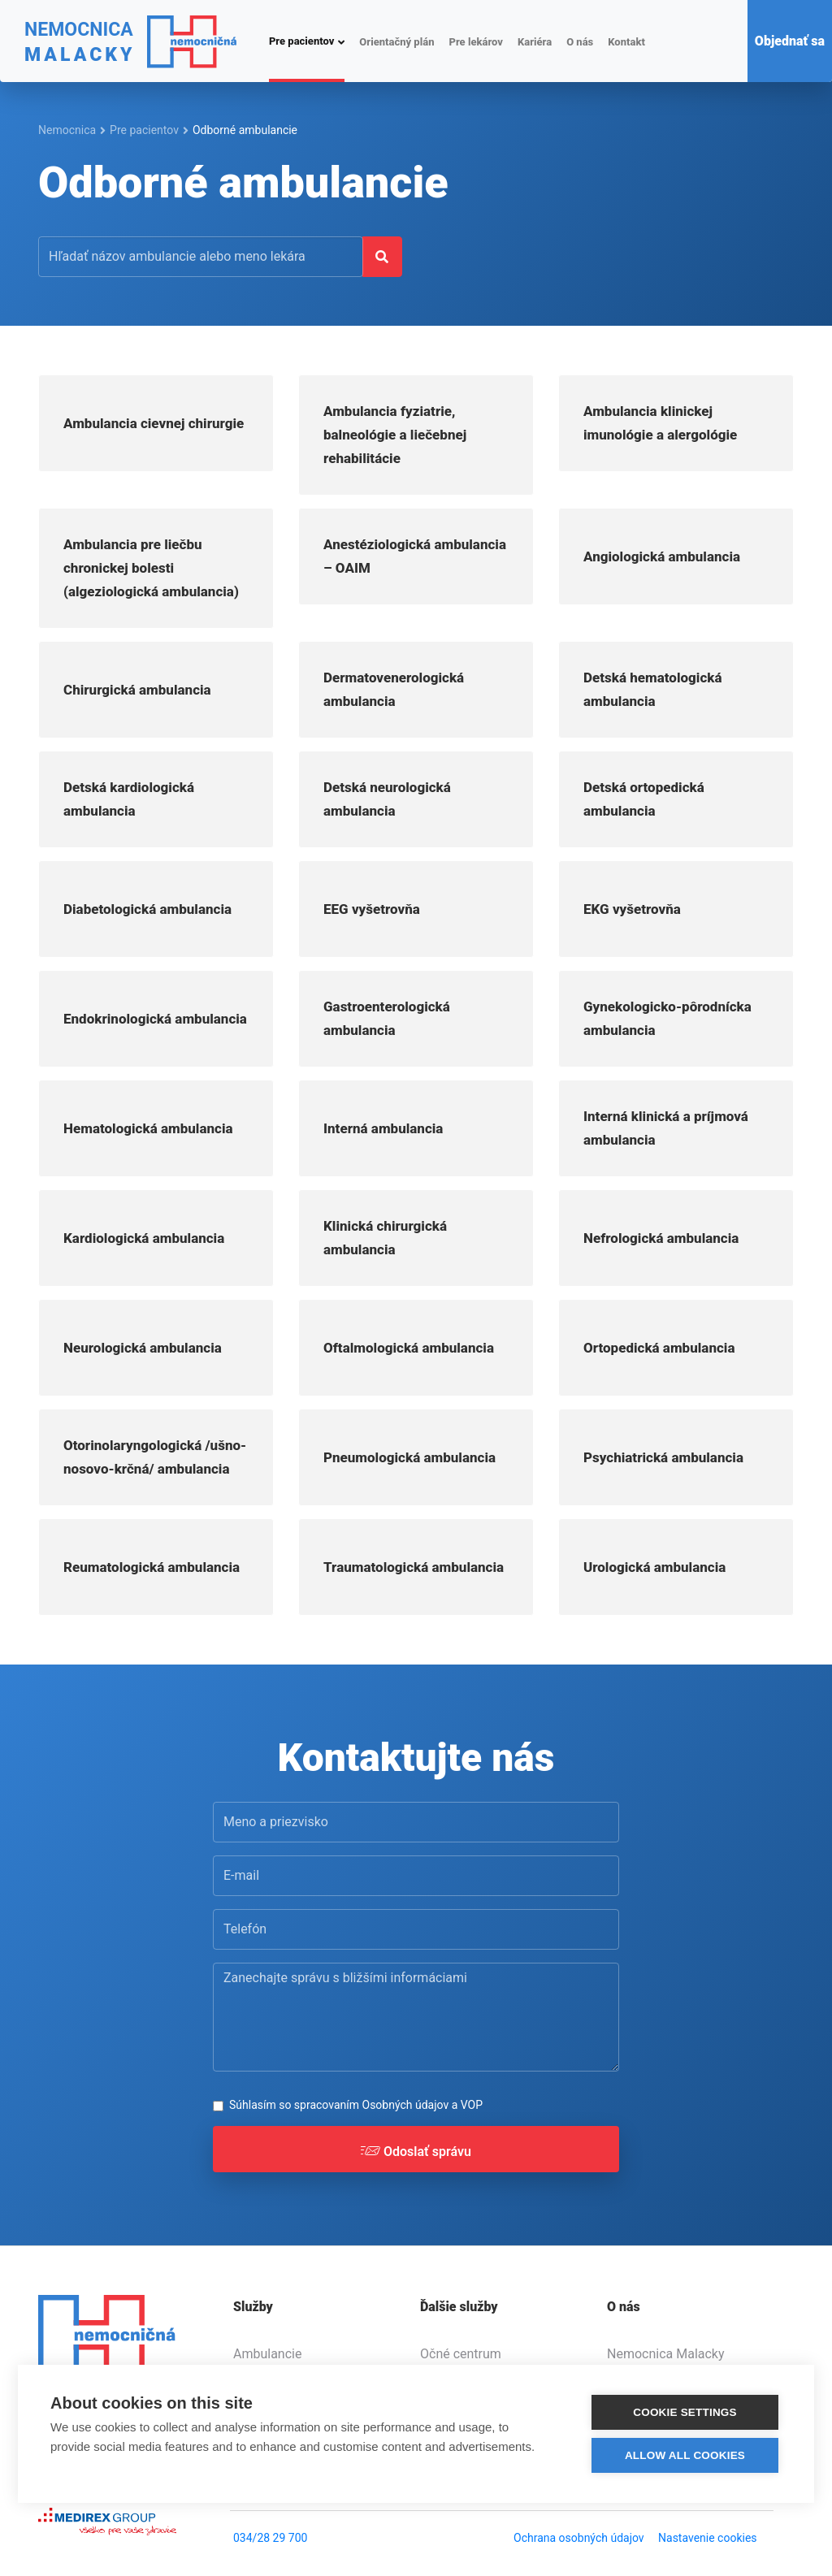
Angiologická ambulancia (661, 556)
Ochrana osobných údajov (579, 2537)
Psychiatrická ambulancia (663, 1457)
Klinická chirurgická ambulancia (385, 1238)
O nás (579, 42)
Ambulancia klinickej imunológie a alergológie (660, 423)
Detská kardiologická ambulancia (128, 799)
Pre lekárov (475, 42)
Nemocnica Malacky (666, 2354)
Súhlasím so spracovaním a (356, 2104)
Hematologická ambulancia (148, 1128)
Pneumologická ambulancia (409, 1457)
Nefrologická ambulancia (661, 1238)
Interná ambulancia (383, 1128)
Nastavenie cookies (707, 2537)
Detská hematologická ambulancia (652, 689)
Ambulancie (267, 2354)
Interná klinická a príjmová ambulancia (665, 1128)
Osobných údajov (405, 2104)
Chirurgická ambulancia (137, 690)
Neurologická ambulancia (142, 1348)
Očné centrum (460, 2354)
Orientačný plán (396, 42)
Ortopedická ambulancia (659, 1348)
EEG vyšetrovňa (371, 909)
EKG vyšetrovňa (632, 909)
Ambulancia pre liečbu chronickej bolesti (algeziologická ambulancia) (151, 568)
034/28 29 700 (270, 2537)
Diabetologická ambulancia (147, 909)
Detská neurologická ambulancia (387, 799)
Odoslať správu (416, 2155)
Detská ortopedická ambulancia (643, 799)
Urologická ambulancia (654, 1567)
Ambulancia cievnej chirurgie (153, 423)
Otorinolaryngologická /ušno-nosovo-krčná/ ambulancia (154, 1457)
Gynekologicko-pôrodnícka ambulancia (667, 1018)
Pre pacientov (301, 41)
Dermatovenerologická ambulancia (393, 689)
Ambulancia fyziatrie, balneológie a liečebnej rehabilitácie (394, 434)
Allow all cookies (685, 2454)
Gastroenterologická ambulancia (386, 1018)
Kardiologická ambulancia (143, 1238)
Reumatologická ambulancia (151, 1567)
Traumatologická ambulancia (413, 1567)
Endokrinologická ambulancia (155, 1019)
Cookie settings (685, 2411)
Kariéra (535, 42)
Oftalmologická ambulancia (408, 1348)
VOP (472, 2104)
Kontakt (626, 42)
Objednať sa (790, 41)
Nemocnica (67, 129)
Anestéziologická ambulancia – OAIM (414, 556)
